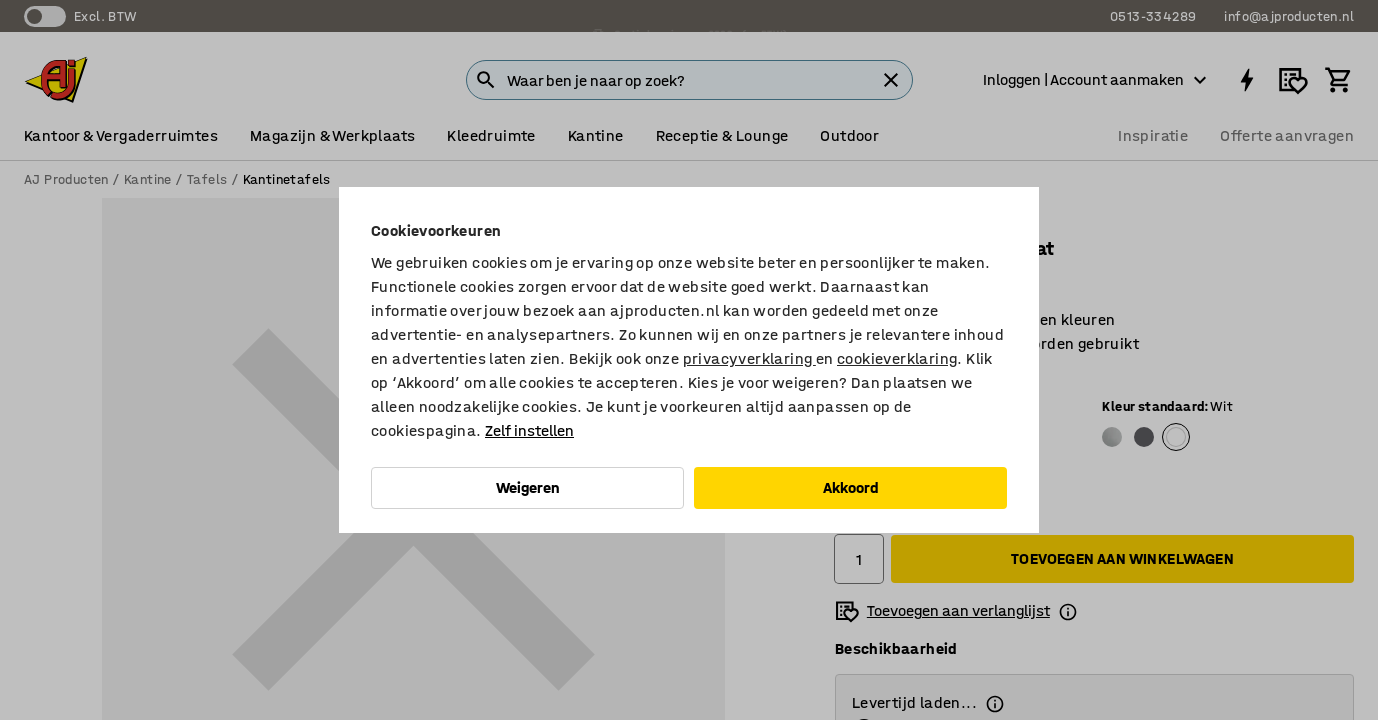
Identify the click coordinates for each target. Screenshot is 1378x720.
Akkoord (851, 487)
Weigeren (528, 487)
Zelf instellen (529, 430)
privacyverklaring (749, 358)
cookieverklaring (897, 358)
